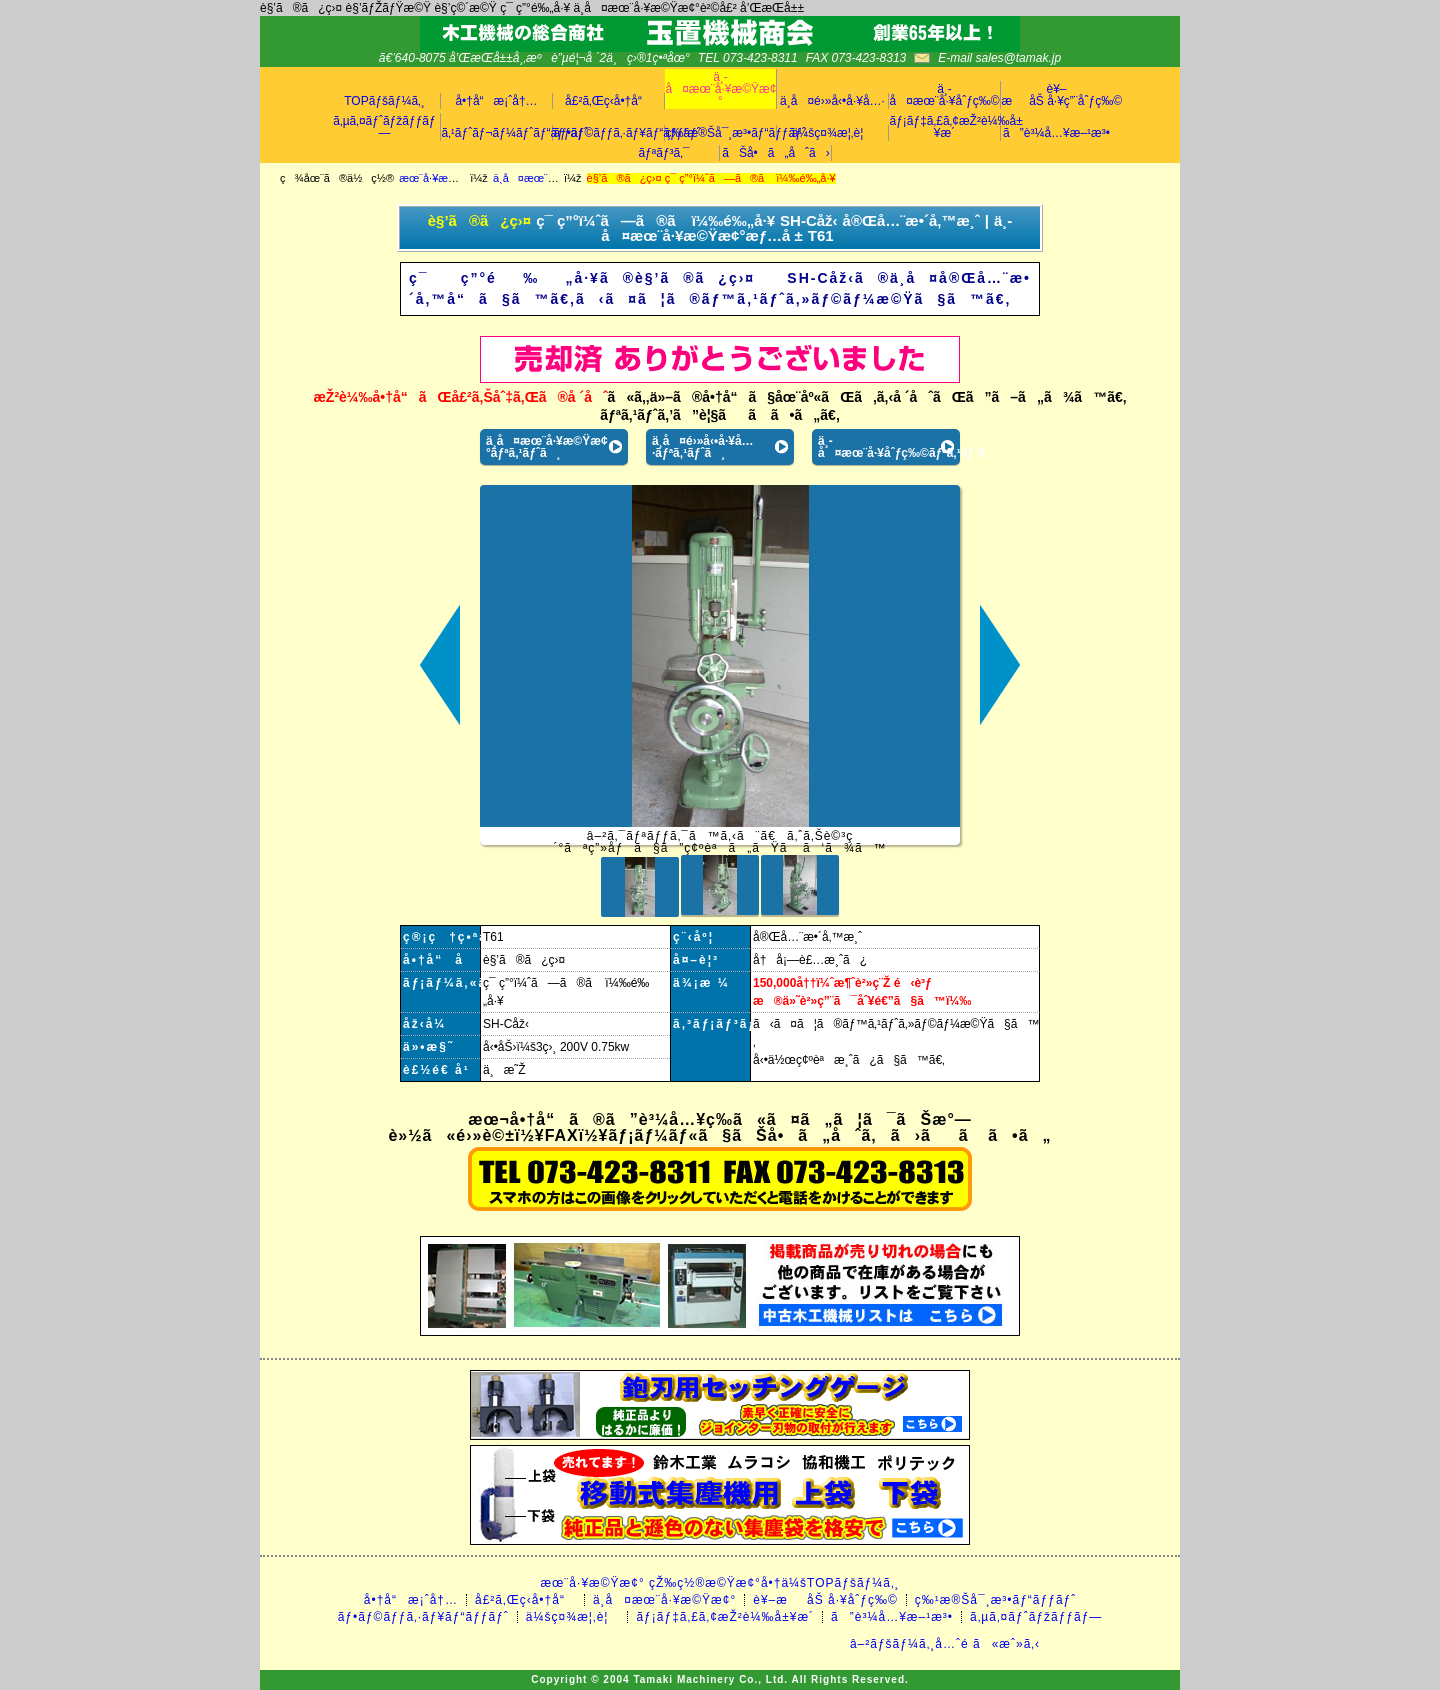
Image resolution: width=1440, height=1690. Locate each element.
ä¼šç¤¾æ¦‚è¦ (833, 133)
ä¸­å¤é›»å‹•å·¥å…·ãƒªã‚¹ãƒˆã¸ (703, 447)
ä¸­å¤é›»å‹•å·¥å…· (832, 101)
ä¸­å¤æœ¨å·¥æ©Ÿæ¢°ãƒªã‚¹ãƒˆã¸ (547, 447)
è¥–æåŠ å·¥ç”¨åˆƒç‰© (1057, 95)
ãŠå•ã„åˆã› (776, 153)
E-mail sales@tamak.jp (999, 58)
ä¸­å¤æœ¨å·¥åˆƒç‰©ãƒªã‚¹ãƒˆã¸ (889, 447)
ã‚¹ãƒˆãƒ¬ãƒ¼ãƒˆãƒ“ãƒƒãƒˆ (497, 133)
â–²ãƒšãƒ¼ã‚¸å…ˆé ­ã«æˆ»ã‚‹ (945, 1644)
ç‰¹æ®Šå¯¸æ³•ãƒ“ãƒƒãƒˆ (721, 133)
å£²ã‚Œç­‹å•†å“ (608, 101)
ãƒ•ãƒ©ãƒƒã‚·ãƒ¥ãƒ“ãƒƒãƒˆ (609, 133)
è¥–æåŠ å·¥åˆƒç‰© (825, 1600)
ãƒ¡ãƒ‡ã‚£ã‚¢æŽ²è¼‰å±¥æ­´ (945, 127)
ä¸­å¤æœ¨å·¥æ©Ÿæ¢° (721, 89)
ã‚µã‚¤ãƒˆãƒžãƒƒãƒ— (384, 127)
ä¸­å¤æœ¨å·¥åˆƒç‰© (945, 95)
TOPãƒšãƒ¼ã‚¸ (384, 101)
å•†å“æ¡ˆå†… (496, 101)
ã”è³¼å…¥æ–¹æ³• (1056, 133)
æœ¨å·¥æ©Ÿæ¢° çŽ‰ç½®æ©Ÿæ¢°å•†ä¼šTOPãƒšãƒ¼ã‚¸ (719, 1583)
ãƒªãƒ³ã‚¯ (663, 153)
